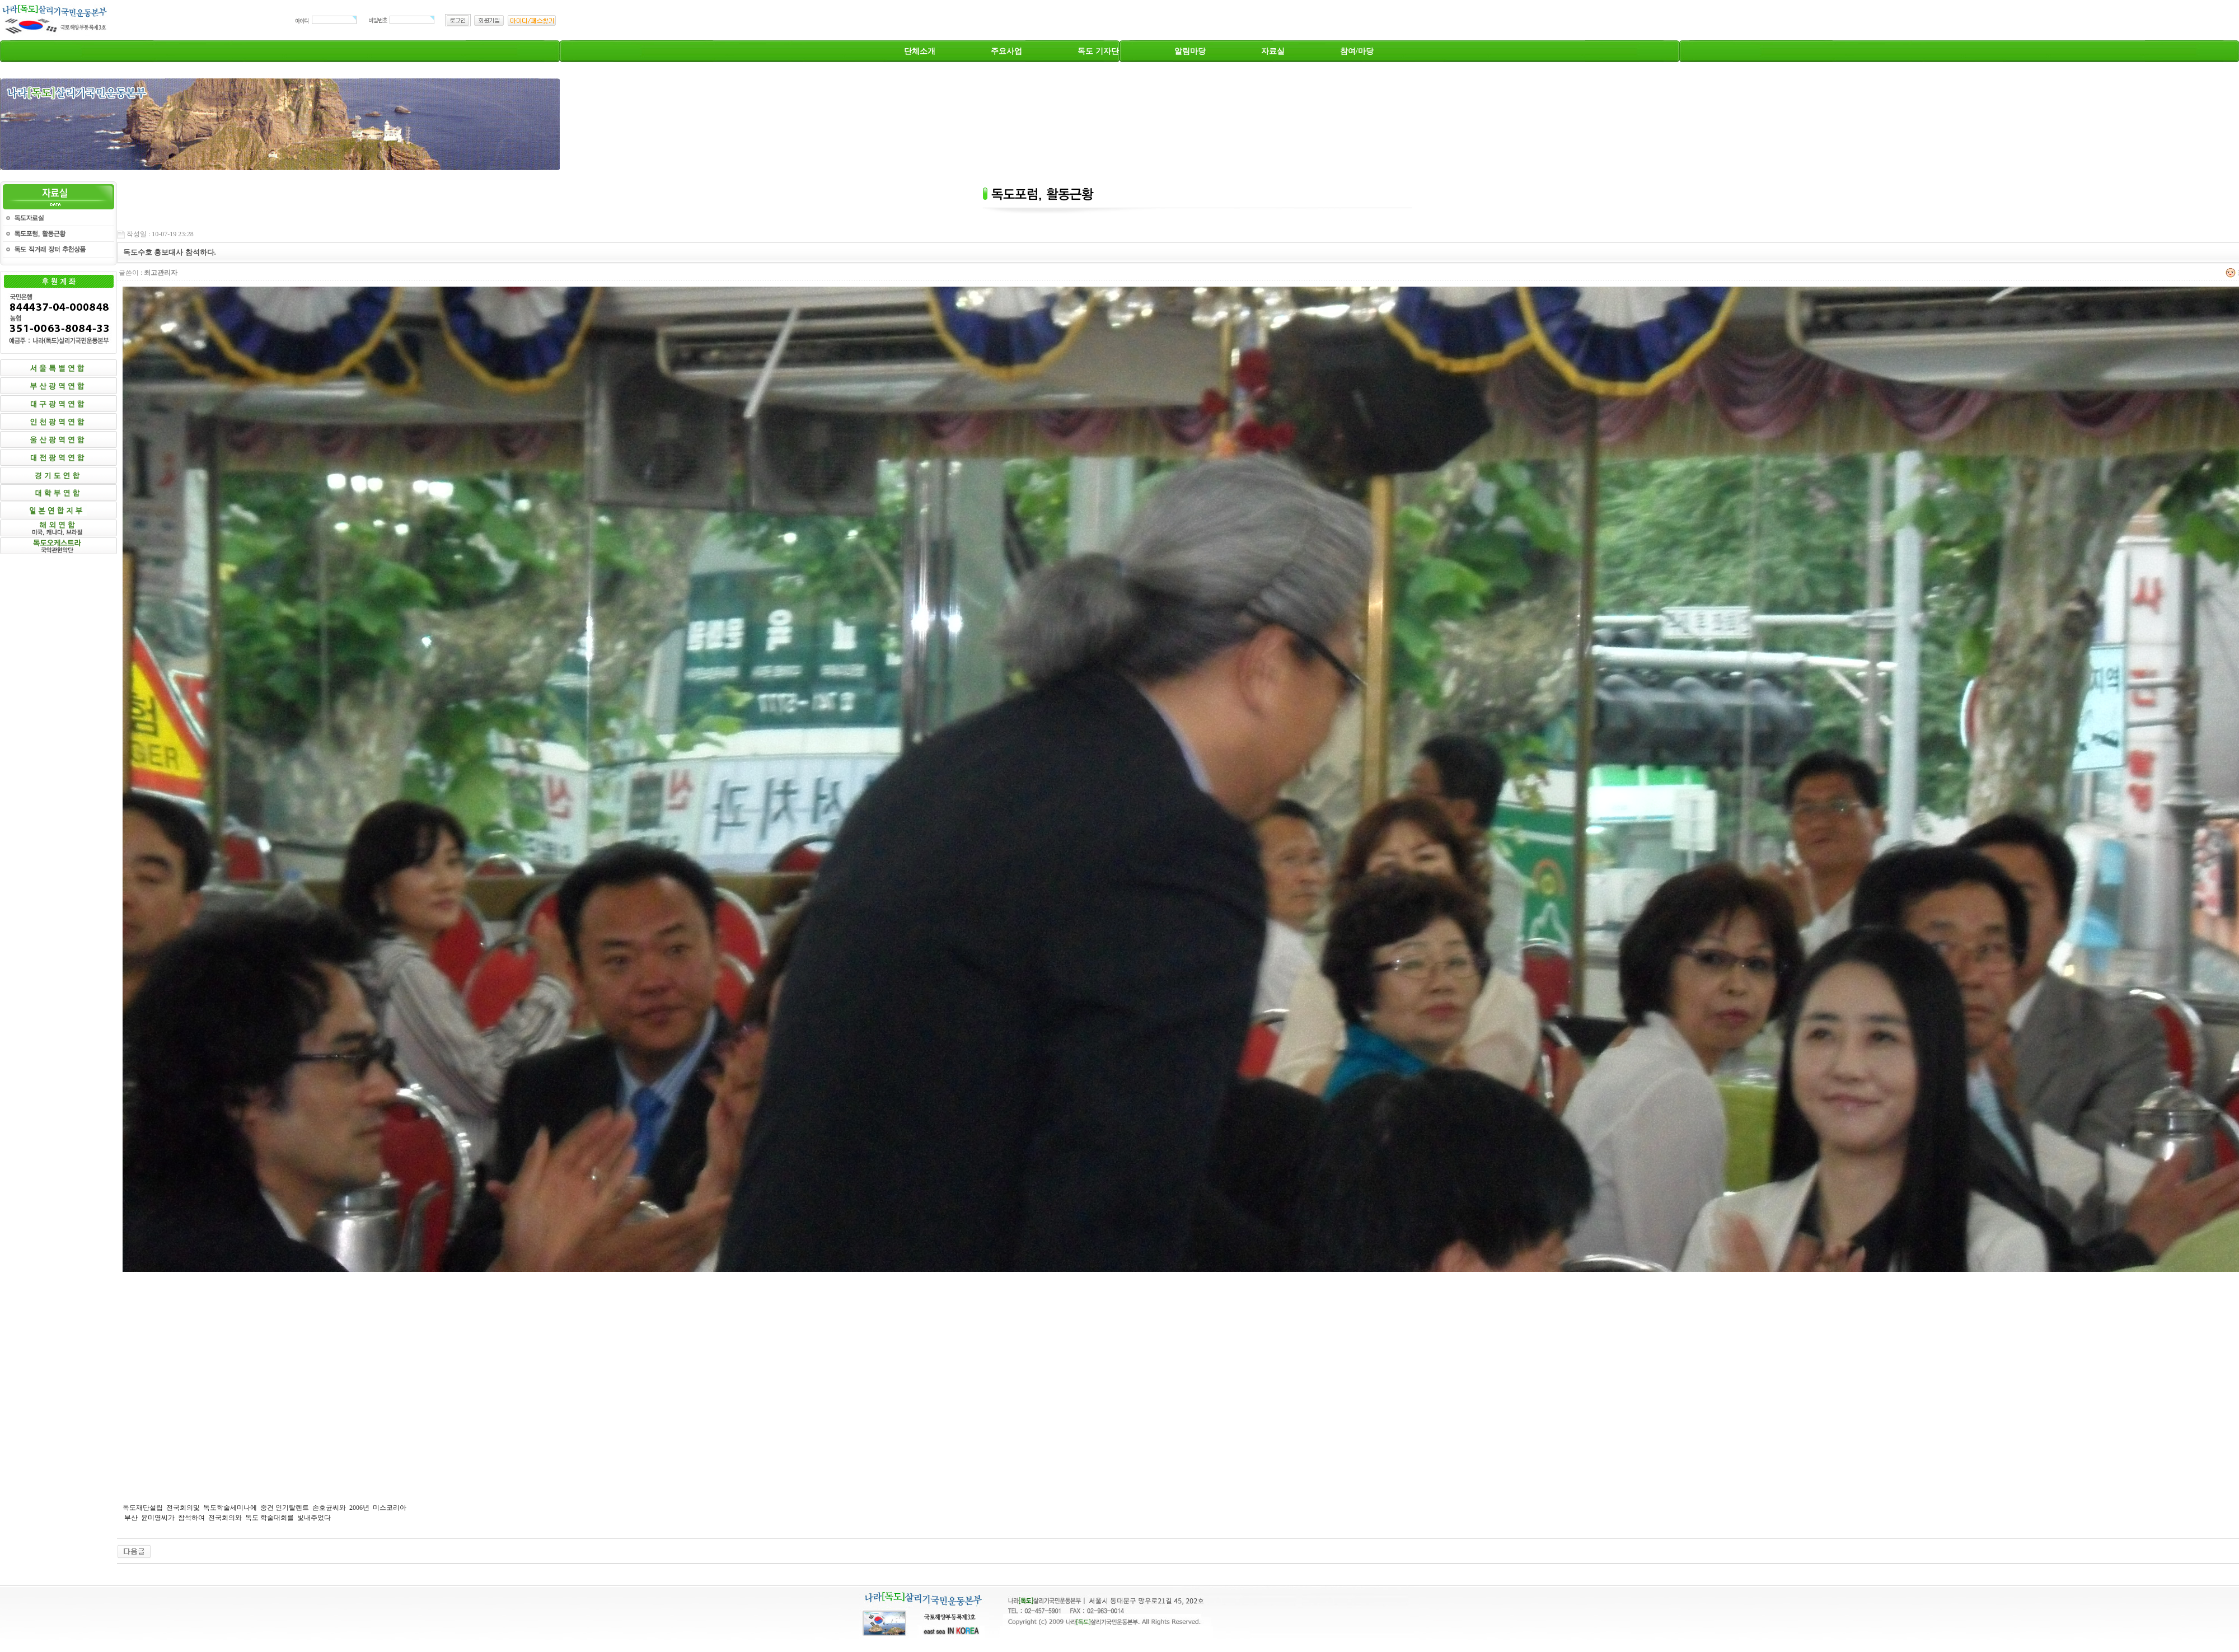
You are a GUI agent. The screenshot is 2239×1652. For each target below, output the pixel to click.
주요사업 (1006, 51)
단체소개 (919, 51)
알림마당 (1190, 51)
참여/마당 (1357, 51)
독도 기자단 (1098, 51)
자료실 (1273, 51)
